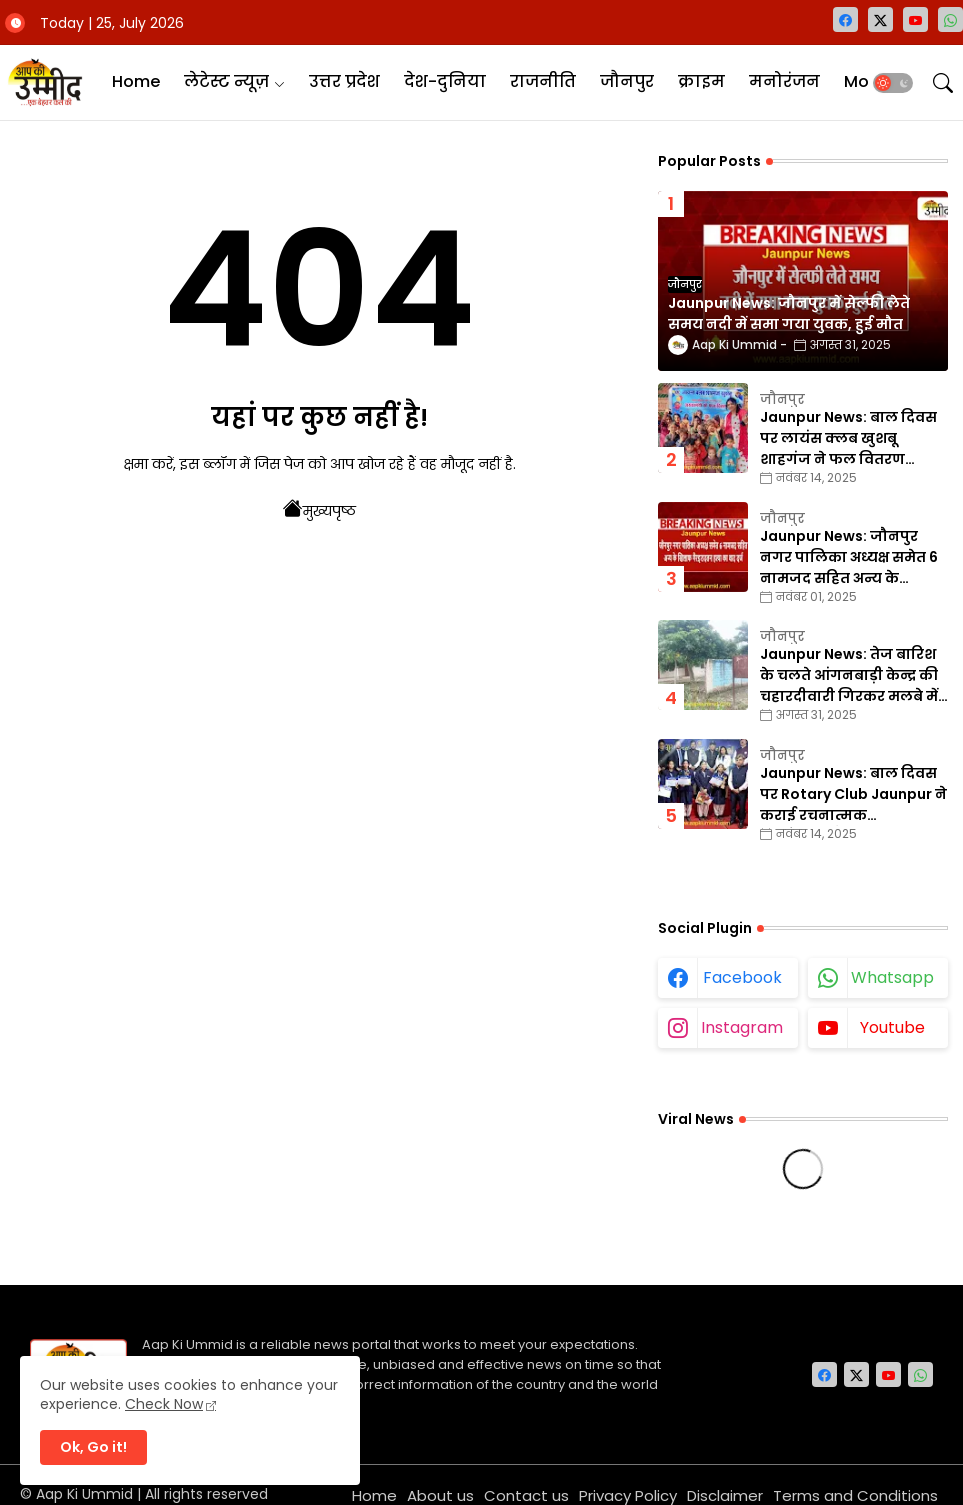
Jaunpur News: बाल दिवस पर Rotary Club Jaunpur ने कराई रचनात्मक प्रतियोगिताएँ (853, 794)
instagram (742, 1027)
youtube (892, 1027)
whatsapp (892, 977)
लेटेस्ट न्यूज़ (226, 81)
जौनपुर (627, 81)
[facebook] (845, 19)
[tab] (136, 82)
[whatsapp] (950, 19)
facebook (742, 977)
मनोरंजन (784, 81)
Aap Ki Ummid (84, 1494)
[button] (893, 83)
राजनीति (543, 81)
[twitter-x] (880, 19)
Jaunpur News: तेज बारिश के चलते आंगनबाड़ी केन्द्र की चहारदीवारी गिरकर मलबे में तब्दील (849, 675)
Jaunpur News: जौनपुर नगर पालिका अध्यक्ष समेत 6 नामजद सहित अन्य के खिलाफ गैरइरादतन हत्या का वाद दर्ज (851, 557)
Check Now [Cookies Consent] (164, 1404)
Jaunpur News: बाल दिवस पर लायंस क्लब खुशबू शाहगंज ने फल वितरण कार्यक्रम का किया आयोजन (848, 438)
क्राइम (701, 81)
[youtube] (915, 19)
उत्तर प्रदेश (344, 81)
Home (136, 81)
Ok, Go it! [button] (93, 1447)
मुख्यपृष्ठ (319, 509)
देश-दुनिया (445, 81)
